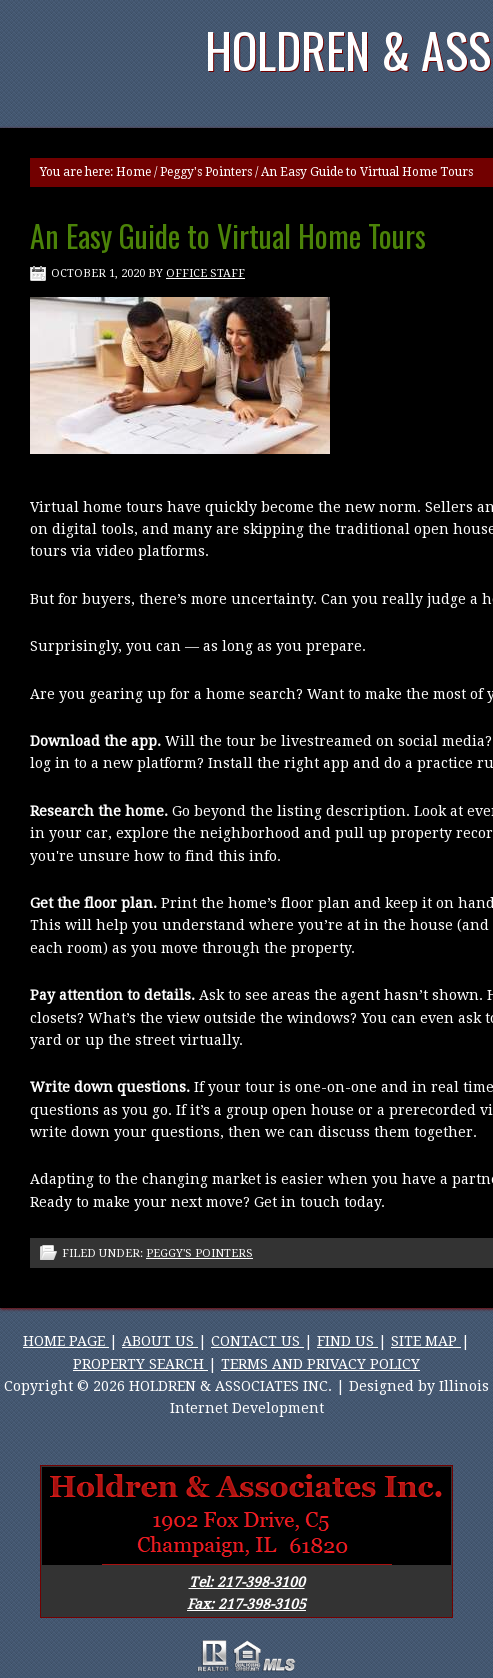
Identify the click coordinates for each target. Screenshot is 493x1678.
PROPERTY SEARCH (140, 1364)
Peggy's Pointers (206, 172)
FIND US (347, 1341)
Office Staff (205, 273)
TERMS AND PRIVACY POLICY (320, 1364)
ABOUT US (160, 1341)
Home (133, 172)
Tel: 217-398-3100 (247, 1582)
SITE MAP (426, 1341)
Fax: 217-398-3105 (246, 1604)
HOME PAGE (66, 1341)
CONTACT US (257, 1341)
